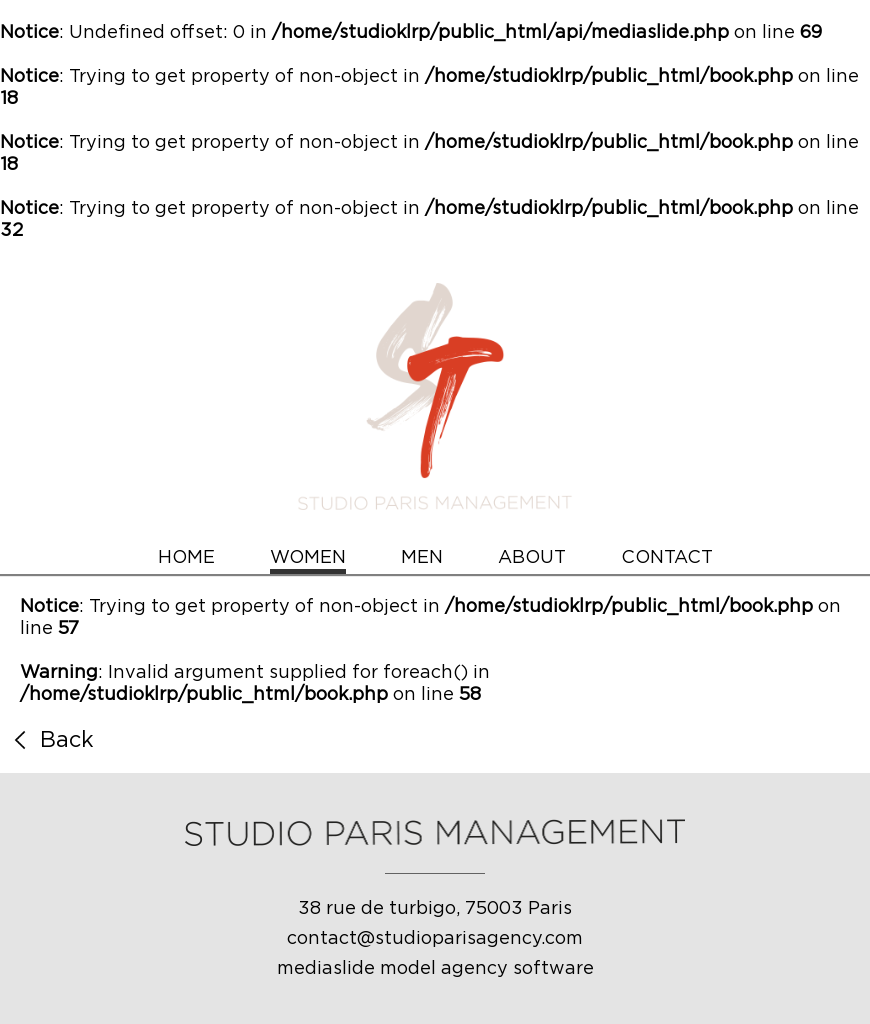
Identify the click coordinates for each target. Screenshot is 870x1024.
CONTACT (667, 558)
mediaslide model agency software (435, 969)
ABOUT (532, 558)
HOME (186, 558)
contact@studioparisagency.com (435, 939)
